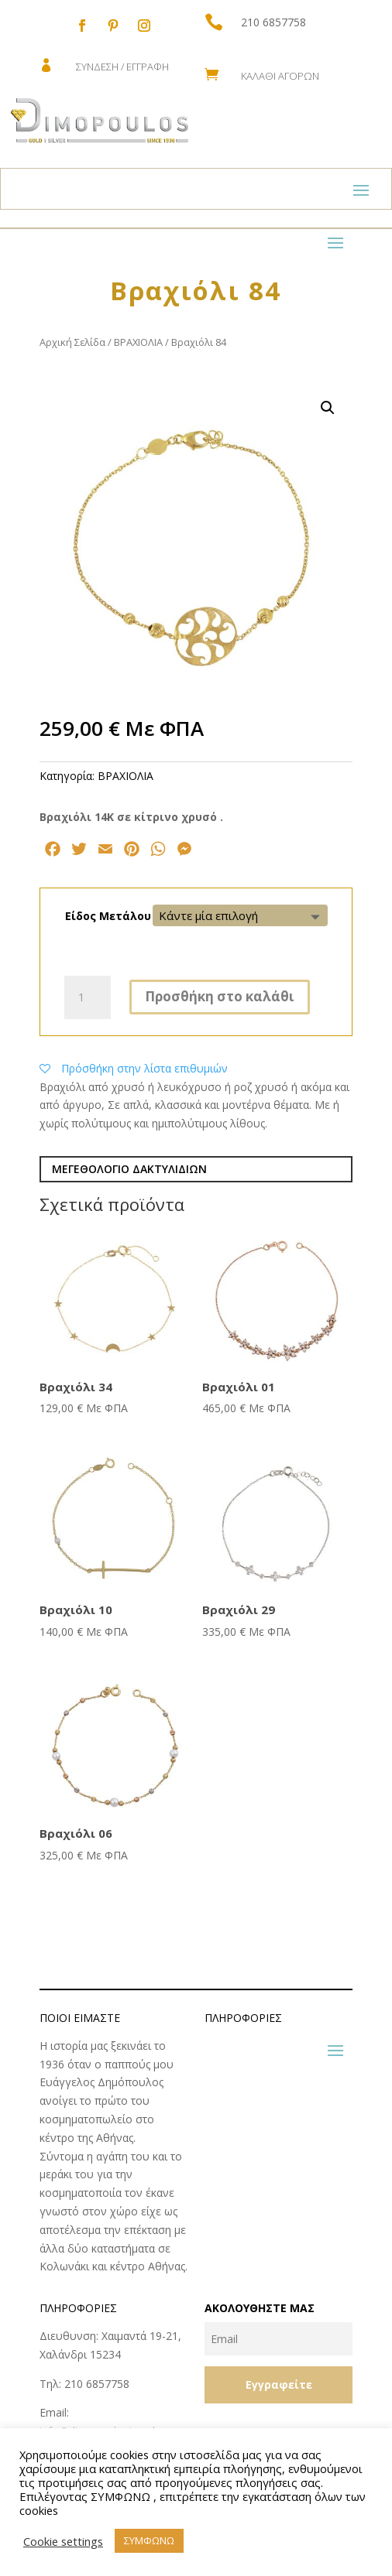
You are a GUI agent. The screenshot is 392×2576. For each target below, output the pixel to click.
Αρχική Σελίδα (72, 342)
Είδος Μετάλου (108, 915)
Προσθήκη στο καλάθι (219, 996)
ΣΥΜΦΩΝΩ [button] (149, 2540)
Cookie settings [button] (63, 2541)
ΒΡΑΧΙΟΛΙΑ (138, 342)
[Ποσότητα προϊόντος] (87, 997)
